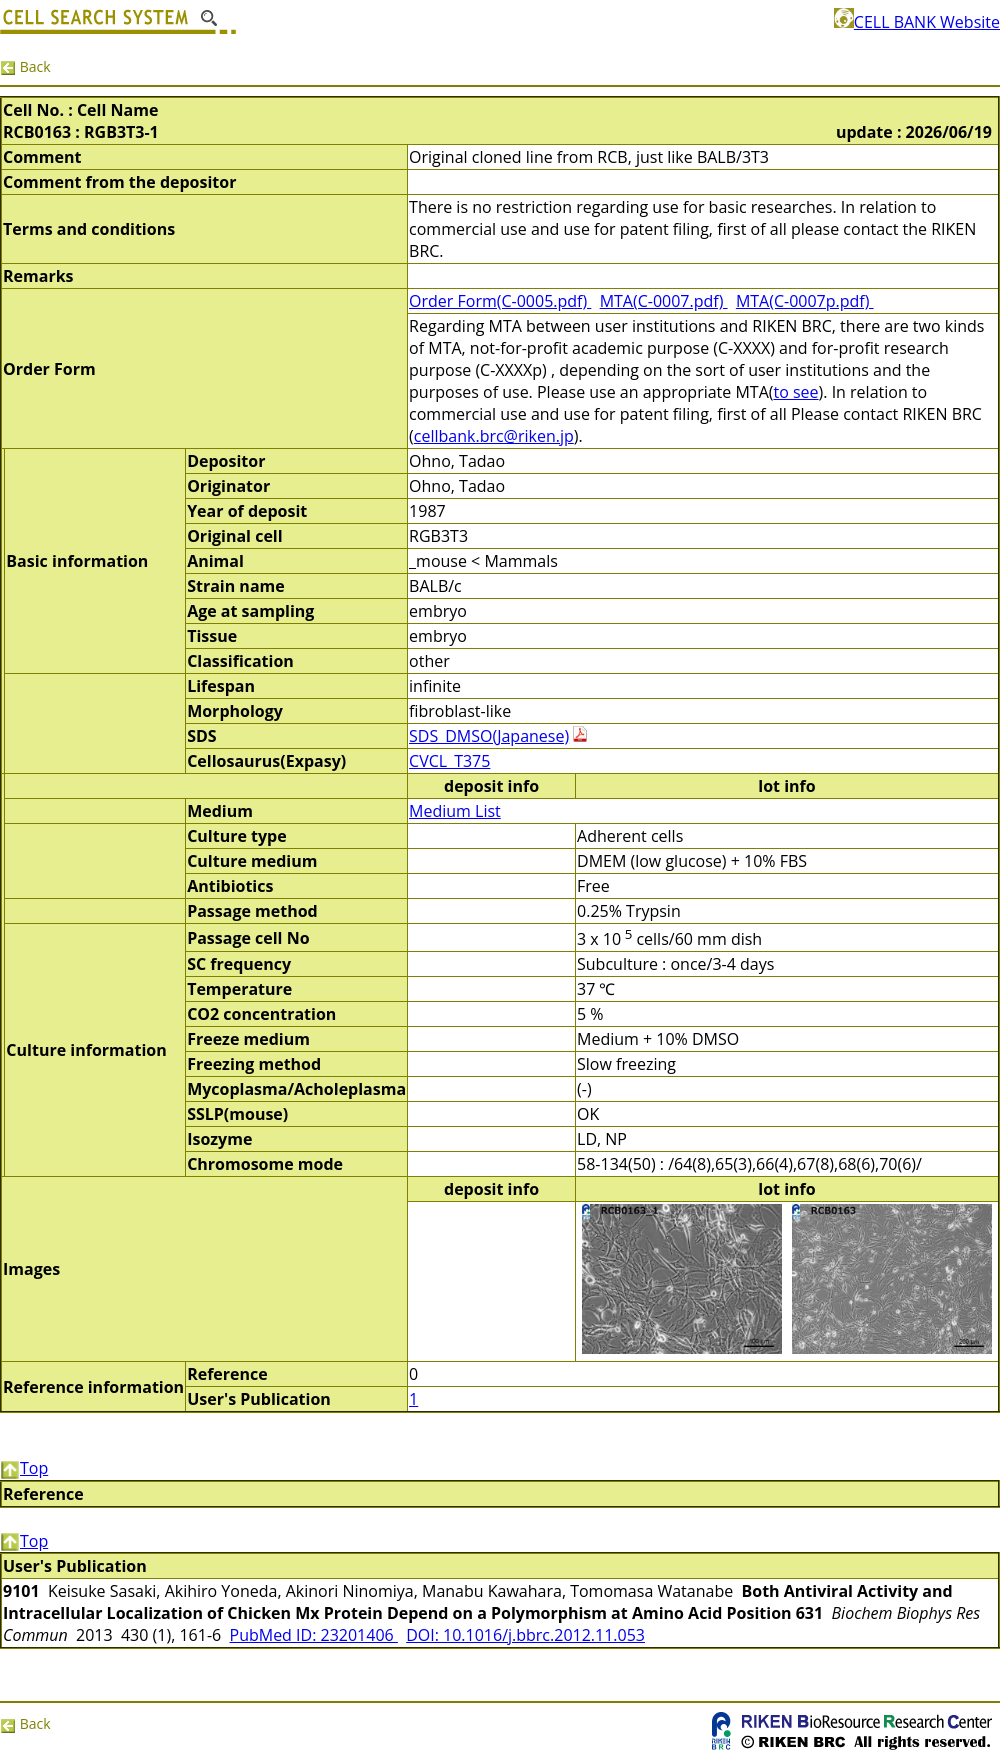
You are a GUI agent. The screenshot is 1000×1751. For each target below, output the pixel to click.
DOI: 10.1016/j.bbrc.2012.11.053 (525, 1635)
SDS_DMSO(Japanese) (489, 736)
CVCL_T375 (449, 761)
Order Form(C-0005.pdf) (500, 301)
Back (25, 66)
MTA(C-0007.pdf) (664, 301)
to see (795, 392)
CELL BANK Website (917, 22)
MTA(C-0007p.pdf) (805, 301)
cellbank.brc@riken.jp (494, 436)
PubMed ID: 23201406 (314, 1635)
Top (24, 1468)
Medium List (455, 811)
